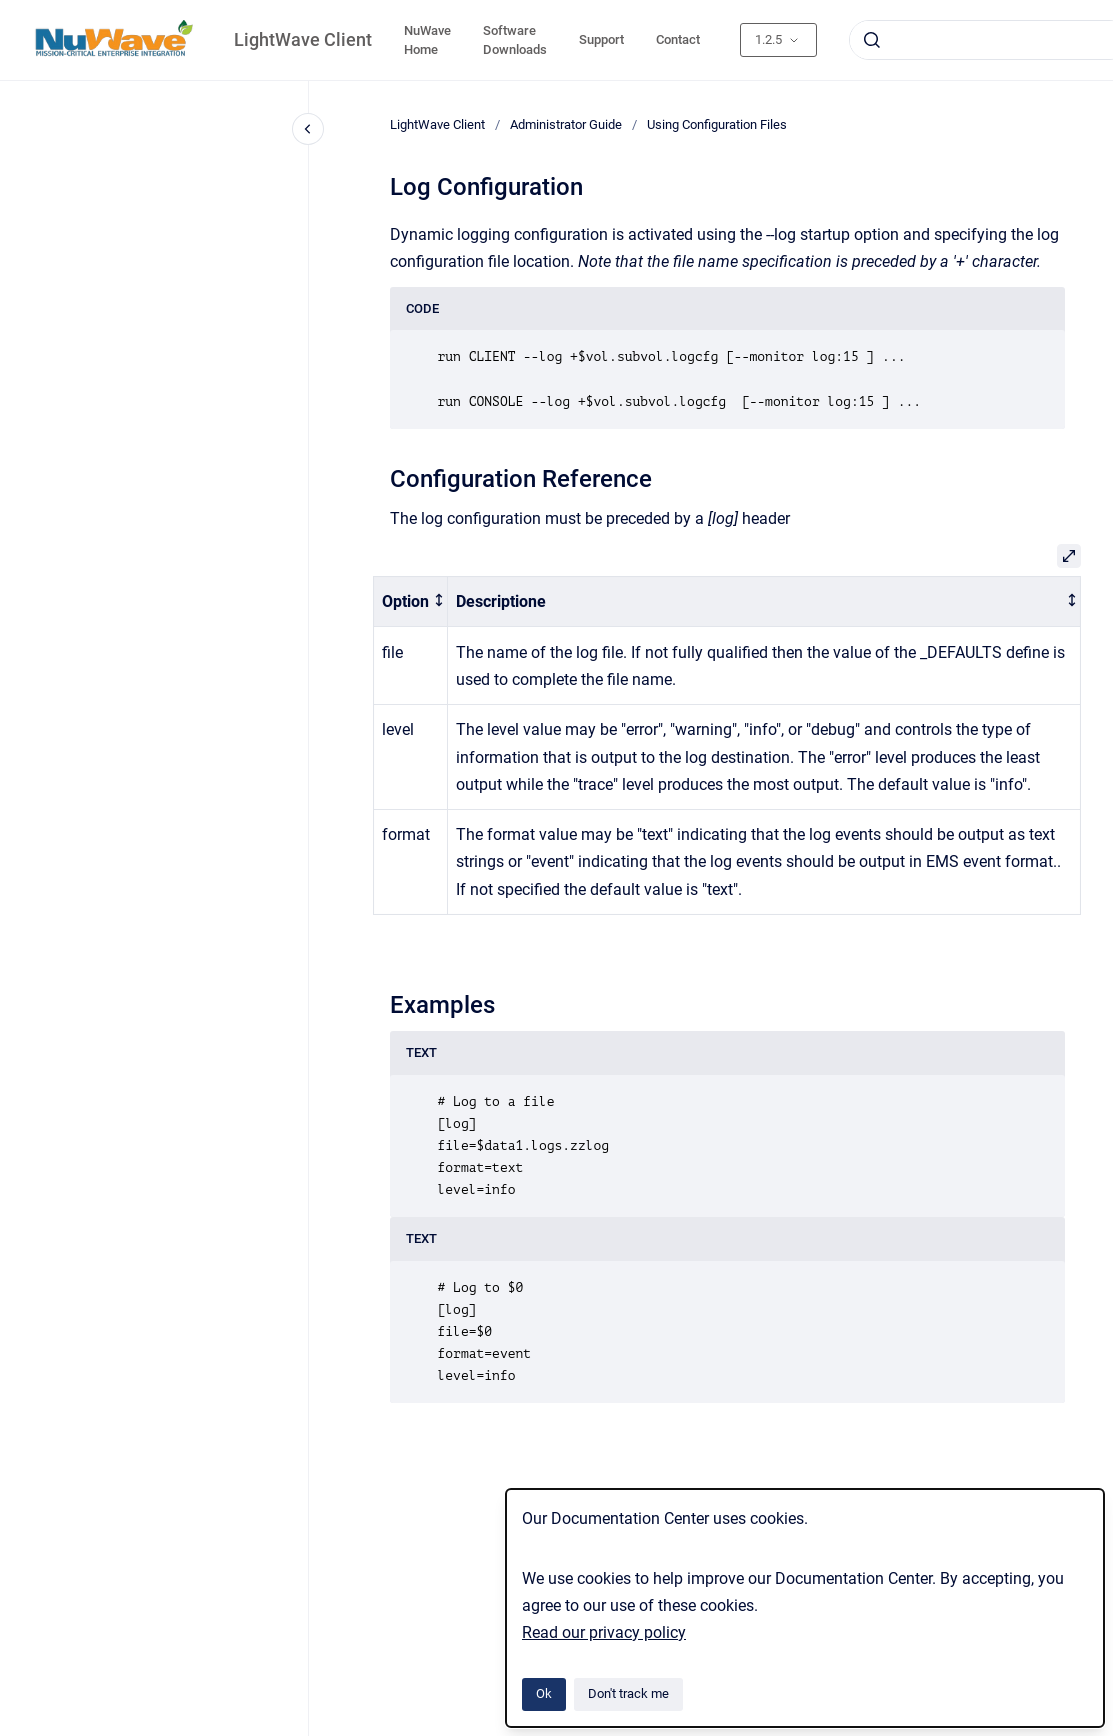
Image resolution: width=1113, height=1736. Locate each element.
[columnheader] (411, 601)
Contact (678, 39)
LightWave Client (303, 39)
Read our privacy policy (604, 1632)
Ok (544, 1693)
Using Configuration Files (717, 124)
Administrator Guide (566, 124)
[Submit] (872, 40)
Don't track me (628, 1693)
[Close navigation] (308, 129)
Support (601, 39)
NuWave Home (427, 40)
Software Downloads (515, 40)
